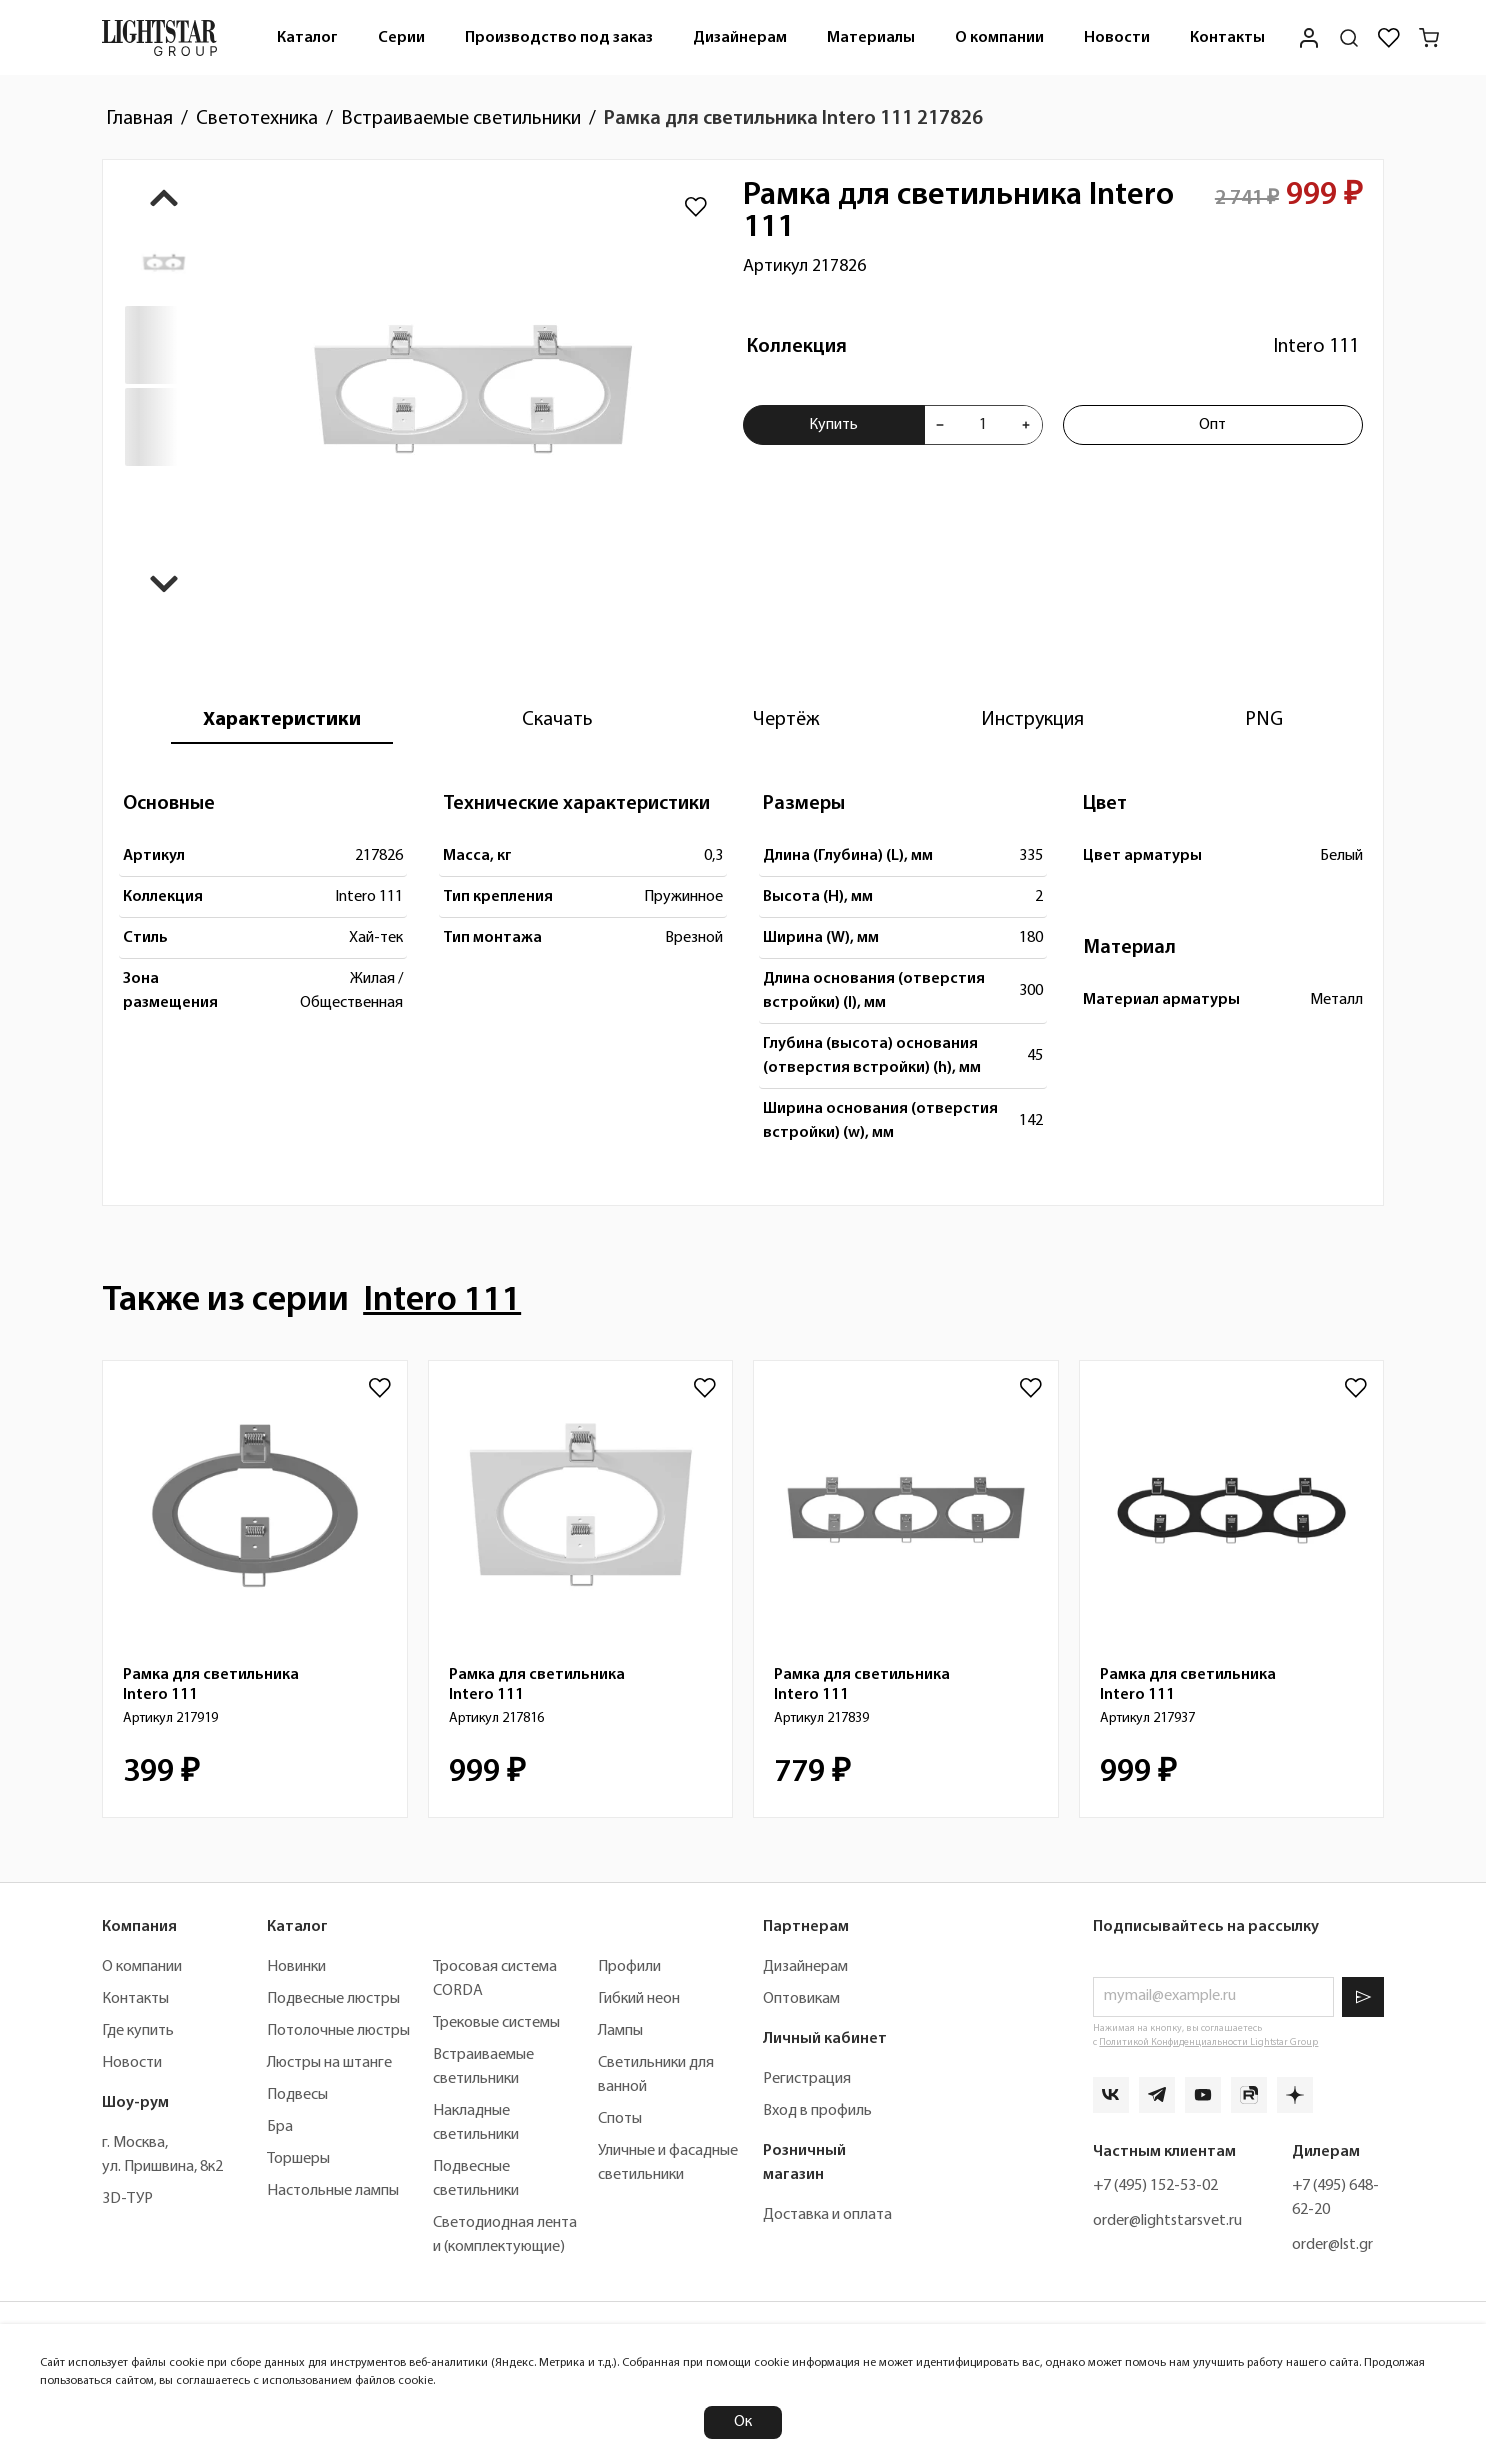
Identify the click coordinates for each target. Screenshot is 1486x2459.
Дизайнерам (740, 38)
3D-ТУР (127, 2199)
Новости (1117, 38)
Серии (401, 38)
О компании (999, 38)
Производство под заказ (559, 38)
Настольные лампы (333, 2191)
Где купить (138, 2031)
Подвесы (297, 2095)
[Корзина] (1429, 38)
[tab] (282, 720)
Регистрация (807, 2079)
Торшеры (298, 2159)
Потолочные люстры (338, 2031)
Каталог (307, 38)
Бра (280, 2127)
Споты (620, 2119)
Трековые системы (496, 2023)
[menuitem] (307, 37)
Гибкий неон (639, 1999)
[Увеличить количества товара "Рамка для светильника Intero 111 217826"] (1026, 425)
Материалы (871, 38)
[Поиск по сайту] (1349, 38)
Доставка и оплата (827, 2215)
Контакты (1227, 38)
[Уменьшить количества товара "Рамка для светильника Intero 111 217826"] (940, 425)
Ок (743, 2422)
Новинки (296, 1967)
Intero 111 (1316, 347)
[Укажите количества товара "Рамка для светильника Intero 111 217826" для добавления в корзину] (983, 425)
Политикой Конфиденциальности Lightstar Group (1208, 2042)
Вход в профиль (817, 2111)
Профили (629, 1967)
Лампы (620, 2031)
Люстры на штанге (329, 2063)
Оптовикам (801, 1999)
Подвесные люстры (333, 1999)
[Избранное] (1389, 38)
